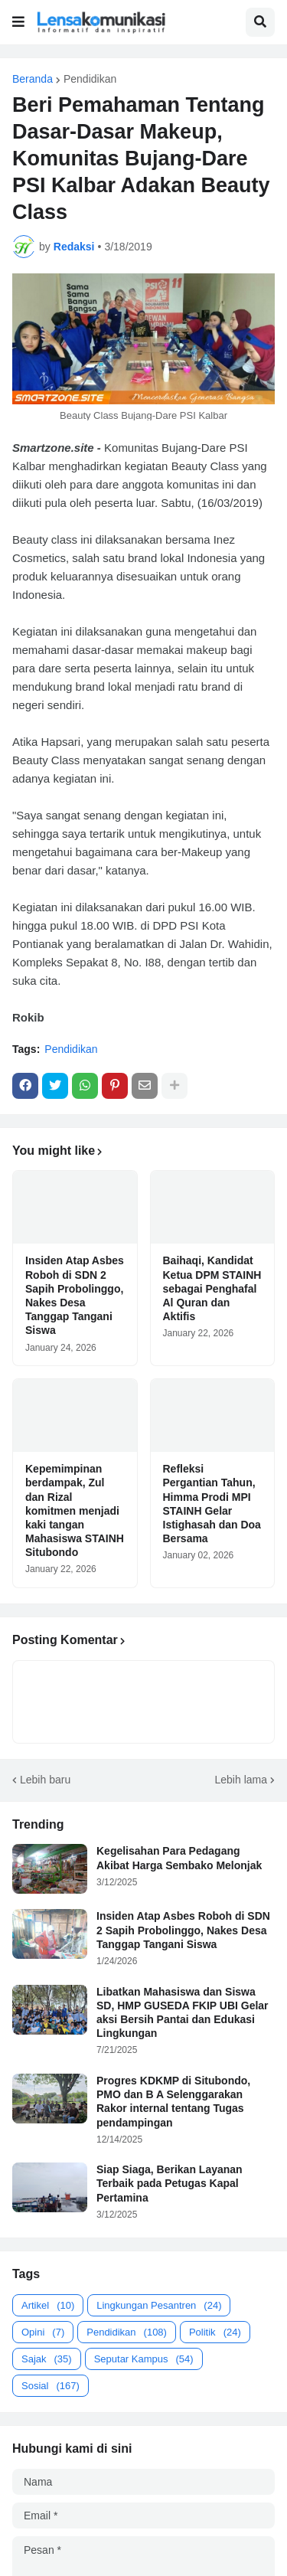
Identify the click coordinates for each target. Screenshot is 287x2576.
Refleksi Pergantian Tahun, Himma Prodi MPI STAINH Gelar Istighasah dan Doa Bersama (212, 1504)
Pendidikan (90, 79)
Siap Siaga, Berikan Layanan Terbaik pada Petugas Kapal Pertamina (169, 2183)
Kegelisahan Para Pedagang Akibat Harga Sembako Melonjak (179, 1858)
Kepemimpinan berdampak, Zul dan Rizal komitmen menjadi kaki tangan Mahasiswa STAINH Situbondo (74, 1510)
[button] (18, 22)
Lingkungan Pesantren (158, 2305)
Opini (42, 2332)
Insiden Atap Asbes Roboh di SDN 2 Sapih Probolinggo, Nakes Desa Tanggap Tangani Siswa (74, 1295)
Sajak (46, 2359)
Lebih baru (45, 1779)
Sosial (50, 2385)
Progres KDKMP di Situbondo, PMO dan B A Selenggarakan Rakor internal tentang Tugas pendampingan (173, 2101)
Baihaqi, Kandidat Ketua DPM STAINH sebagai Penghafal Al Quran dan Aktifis (212, 1288)
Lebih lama (241, 1779)
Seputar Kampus (144, 2359)
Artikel (47, 2305)
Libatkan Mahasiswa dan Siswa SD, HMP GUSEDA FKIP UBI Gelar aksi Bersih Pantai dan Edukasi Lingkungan (182, 2013)
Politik (215, 2332)
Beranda (32, 79)
